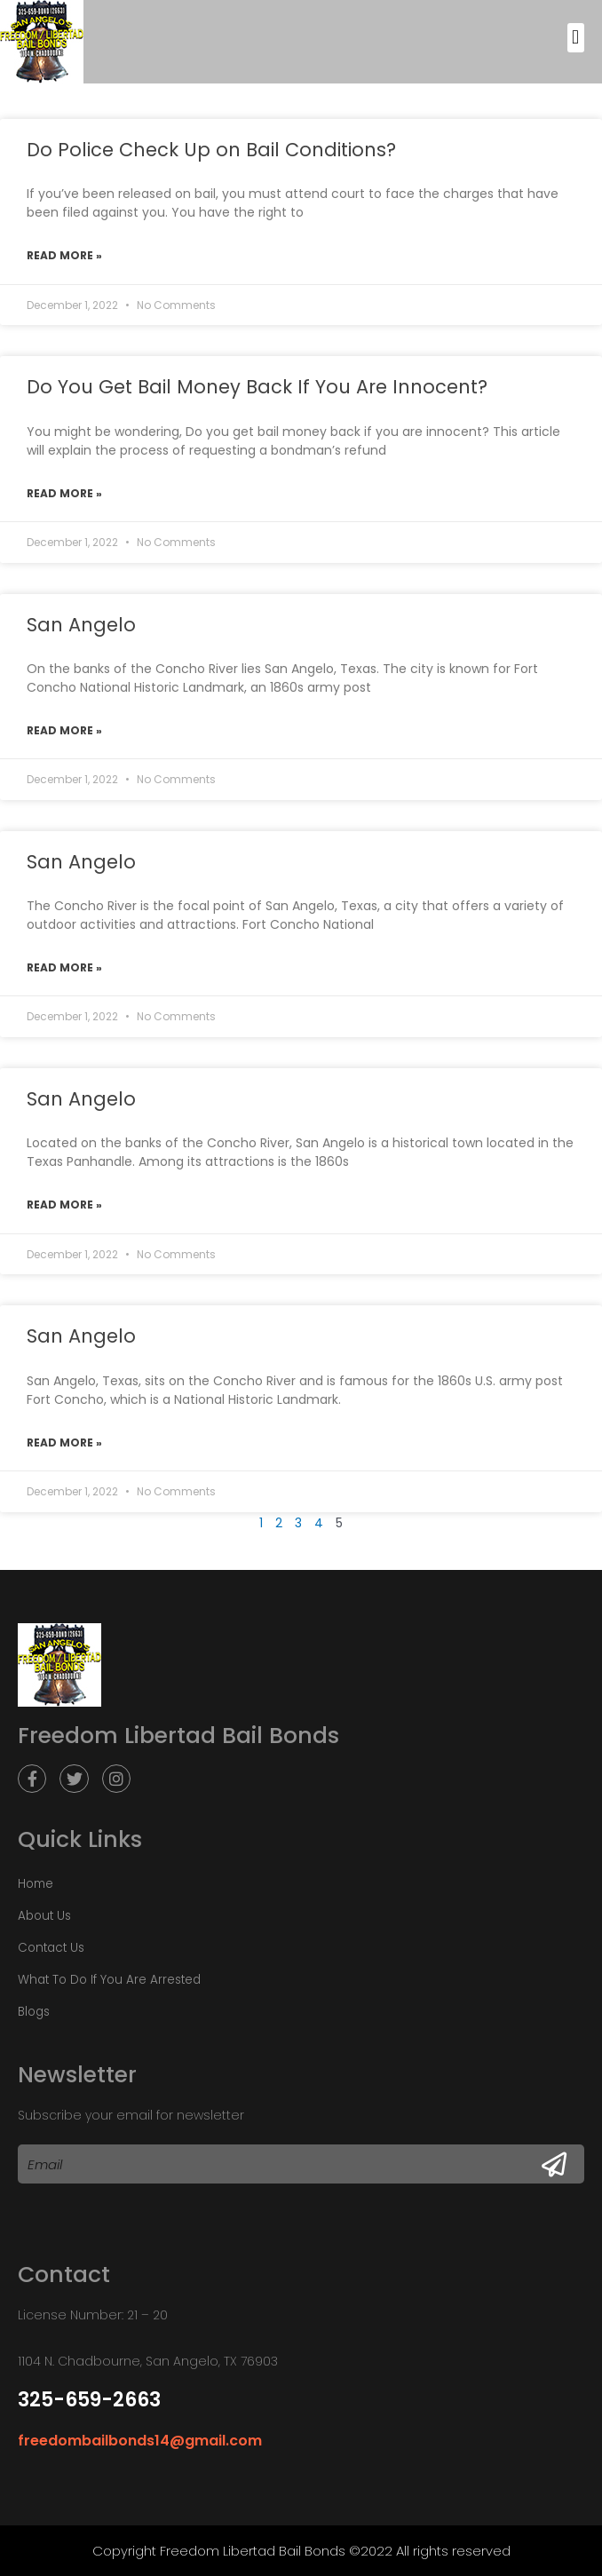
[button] (575, 37)
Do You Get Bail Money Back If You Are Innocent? (257, 387)
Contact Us (51, 1947)
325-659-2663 (89, 2400)
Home (35, 1883)
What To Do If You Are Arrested (109, 1979)
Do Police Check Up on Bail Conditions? (211, 149)
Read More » (64, 255)
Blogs (34, 2011)
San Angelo (81, 625)
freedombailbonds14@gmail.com (140, 2440)
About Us (44, 1915)
